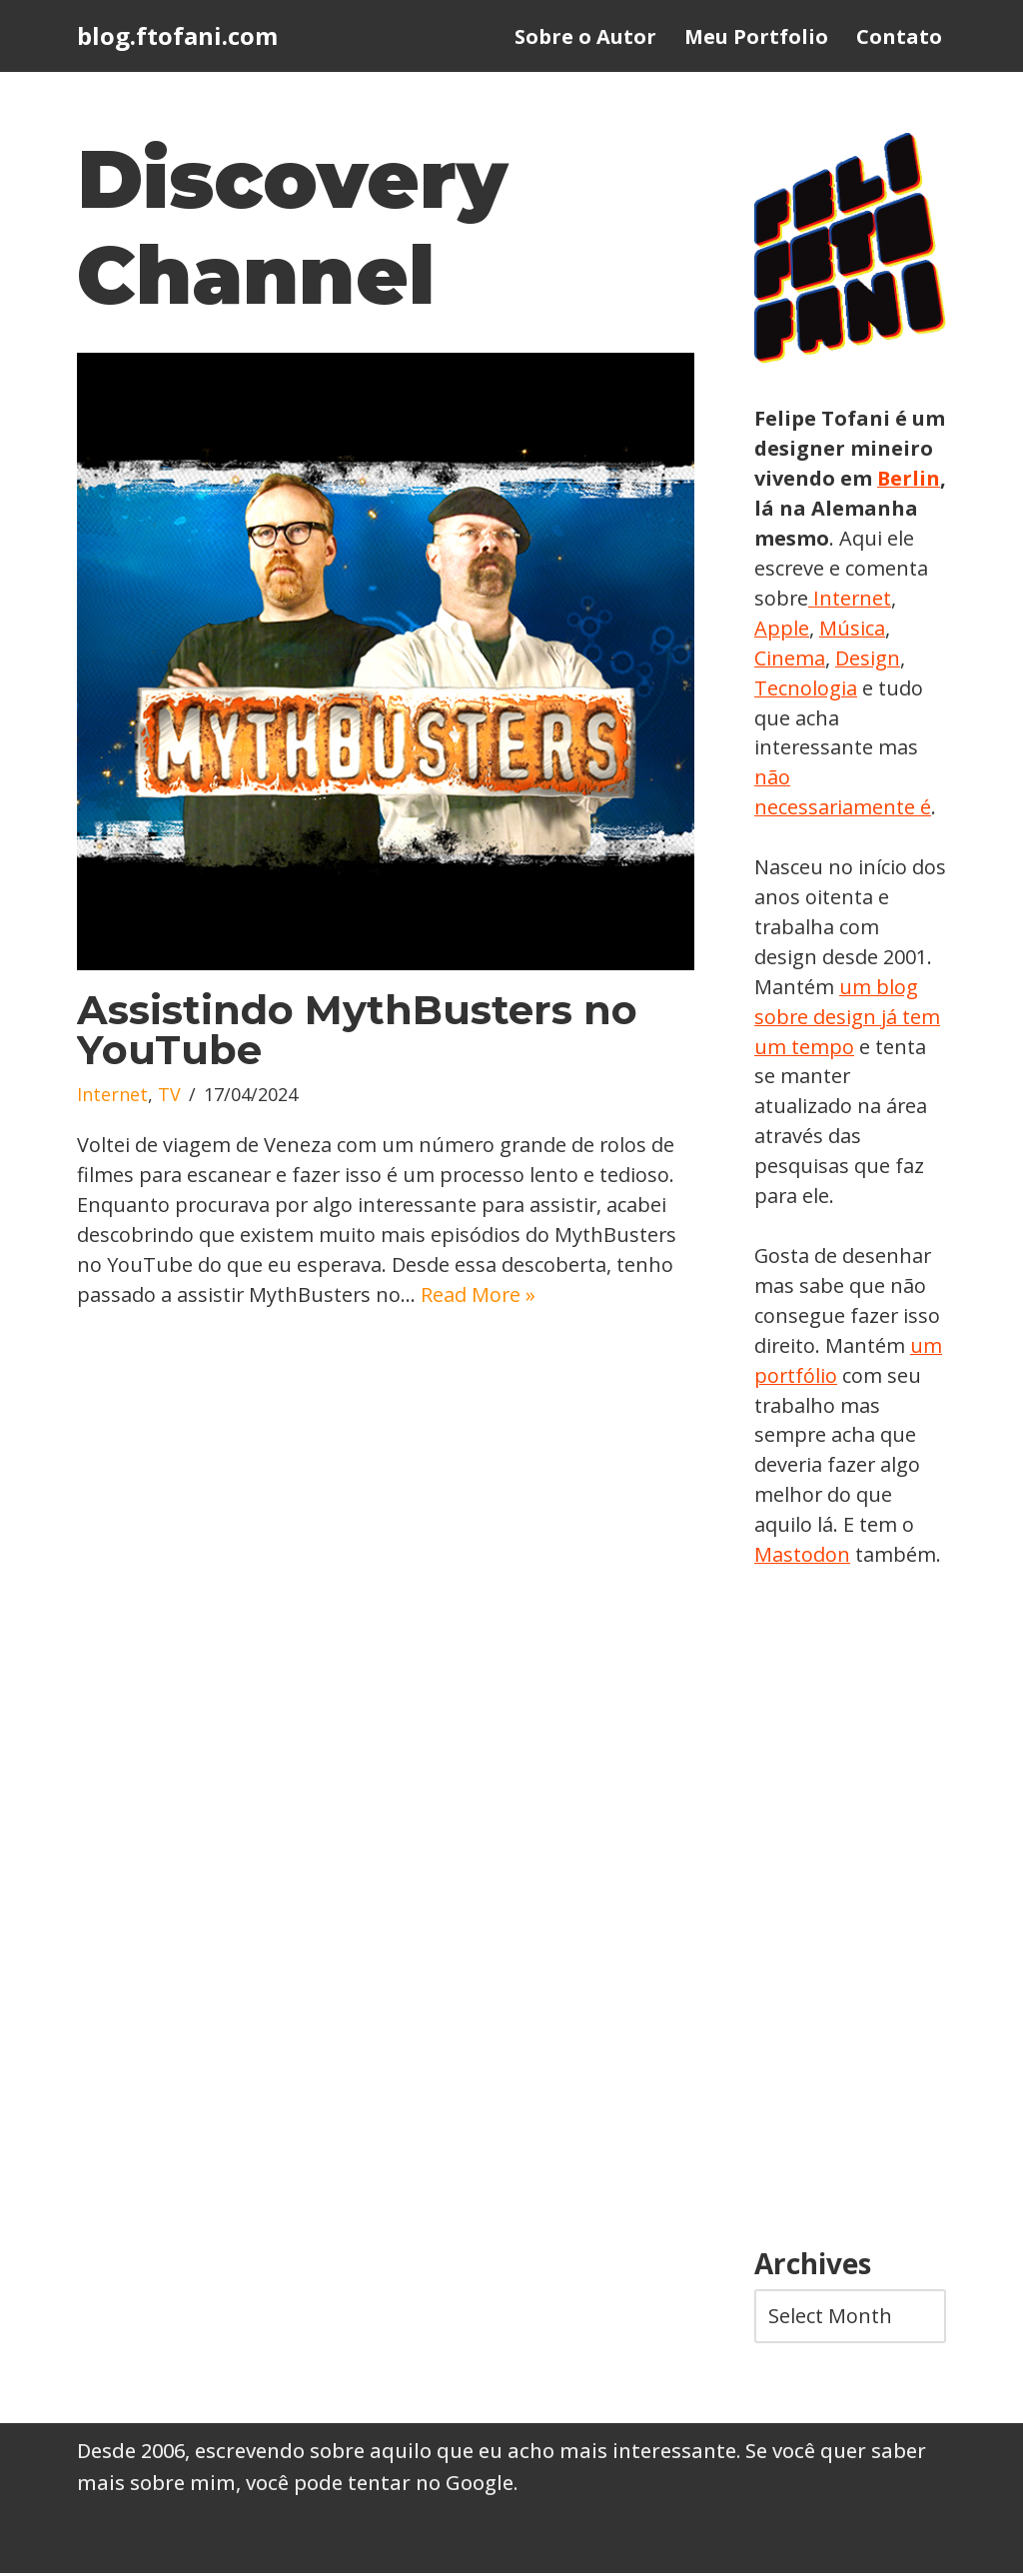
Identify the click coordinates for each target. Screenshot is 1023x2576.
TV (169, 1096)
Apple (870, 628)
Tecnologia (880, 687)
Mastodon (802, 1557)
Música (787, 657)
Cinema (865, 657)
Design (786, 687)
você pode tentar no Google (379, 2485)
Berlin (786, 508)
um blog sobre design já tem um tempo (847, 1017)
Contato (899, 36)
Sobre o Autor (585, 36)
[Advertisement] (850, 1912)
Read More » (480, 1295)
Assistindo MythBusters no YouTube (357, 1030)
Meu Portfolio (756, 36)
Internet (112, 1096)
